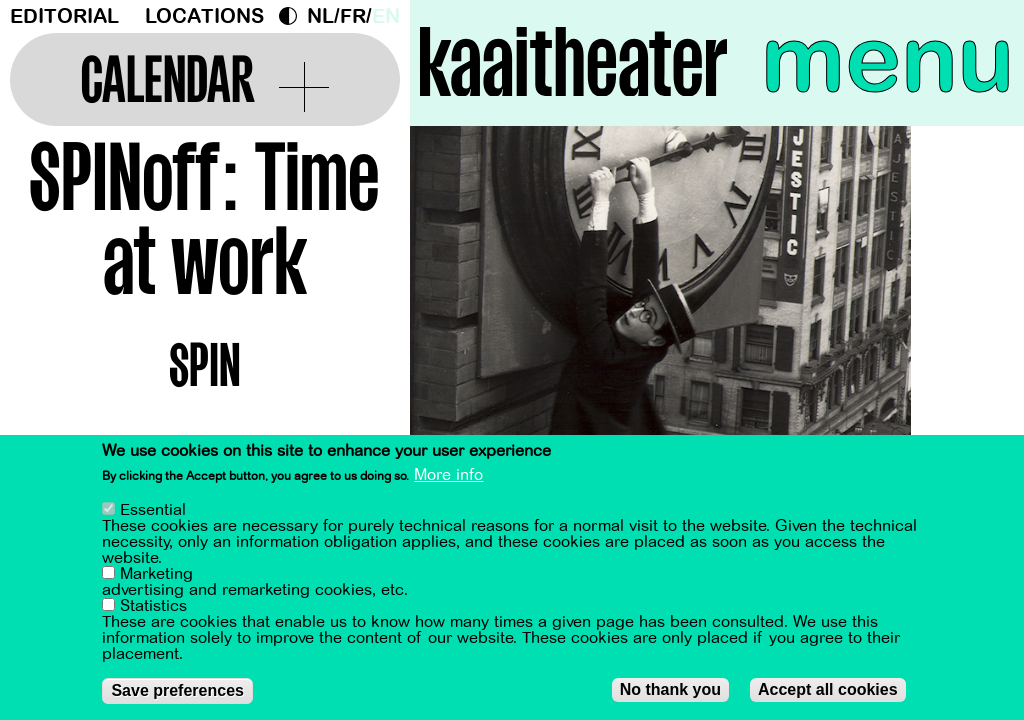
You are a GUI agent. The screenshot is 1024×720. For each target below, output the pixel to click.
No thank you (670, 690)
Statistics (153, 607)
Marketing (156, 575)
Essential (153, 511)
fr (353, 16)
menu (887, 60)
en (386, 16)
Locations (204, 16)
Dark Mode (293, 16)
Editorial (64, 16)
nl (320, 16)
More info (448, 476)
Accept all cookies (828, 690)
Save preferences (177, 691)
